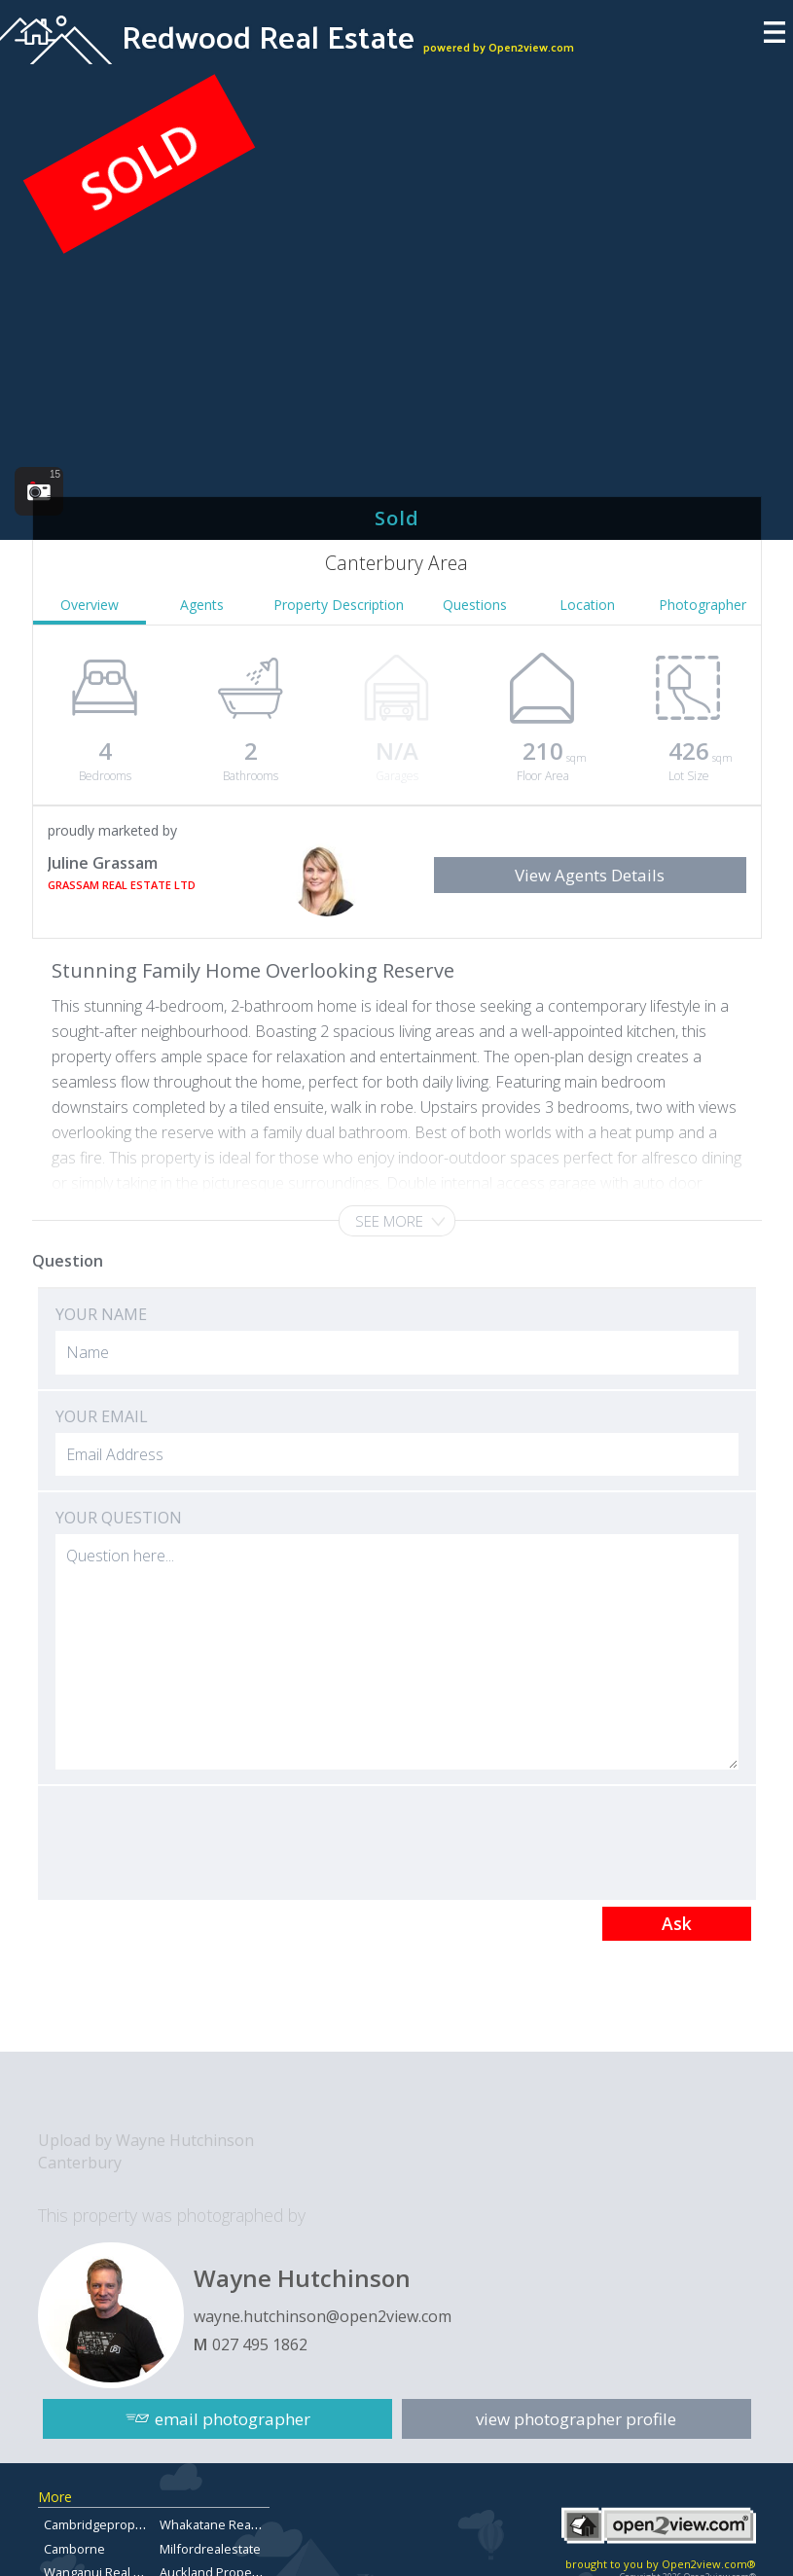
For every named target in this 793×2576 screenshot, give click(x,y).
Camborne (74, 2549)
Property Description (338, 604)
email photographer (232, 2419)
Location (587, 604)
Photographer (702, 604)
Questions (475, 604)
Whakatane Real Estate (226, 2524)
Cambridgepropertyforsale (121, 2524)
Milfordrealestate (210, 2549)
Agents (202, 604)
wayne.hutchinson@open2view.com (322, 2316)
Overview (89, 604)
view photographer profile (576, 2419)
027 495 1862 (259, 2344)
